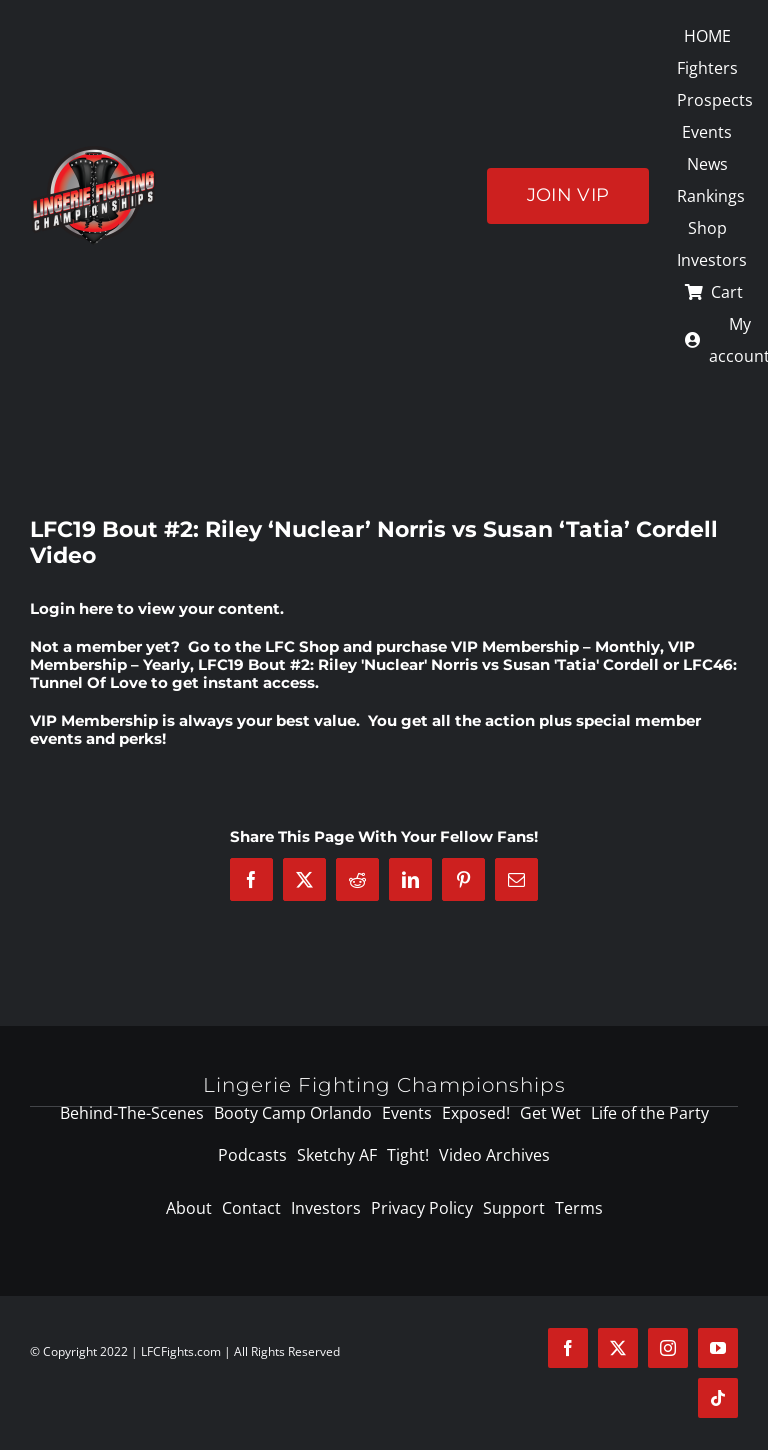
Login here (71, 608)
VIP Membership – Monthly (555, 646)
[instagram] (668, 1348)
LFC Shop (302, 646)
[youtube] (718, 1348)
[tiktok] (718, 1398)
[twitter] (618, 1348)
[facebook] (568, 1348)
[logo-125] (93, 153)
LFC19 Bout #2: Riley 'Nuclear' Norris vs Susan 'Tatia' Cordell (428, 664)
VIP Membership (94, 720)
